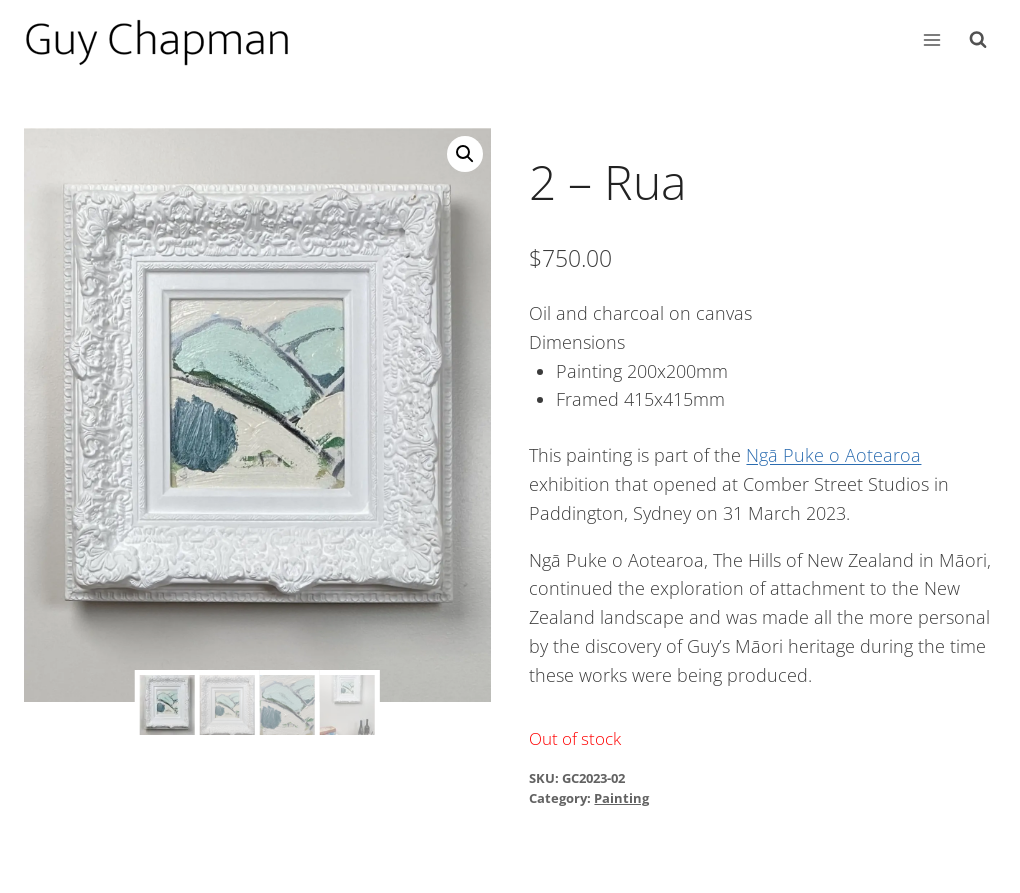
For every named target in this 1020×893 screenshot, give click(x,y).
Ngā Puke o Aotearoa (833, 455)
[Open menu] (931, 39)
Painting (621, 798)
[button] (465, 154)
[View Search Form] (978, 40)
